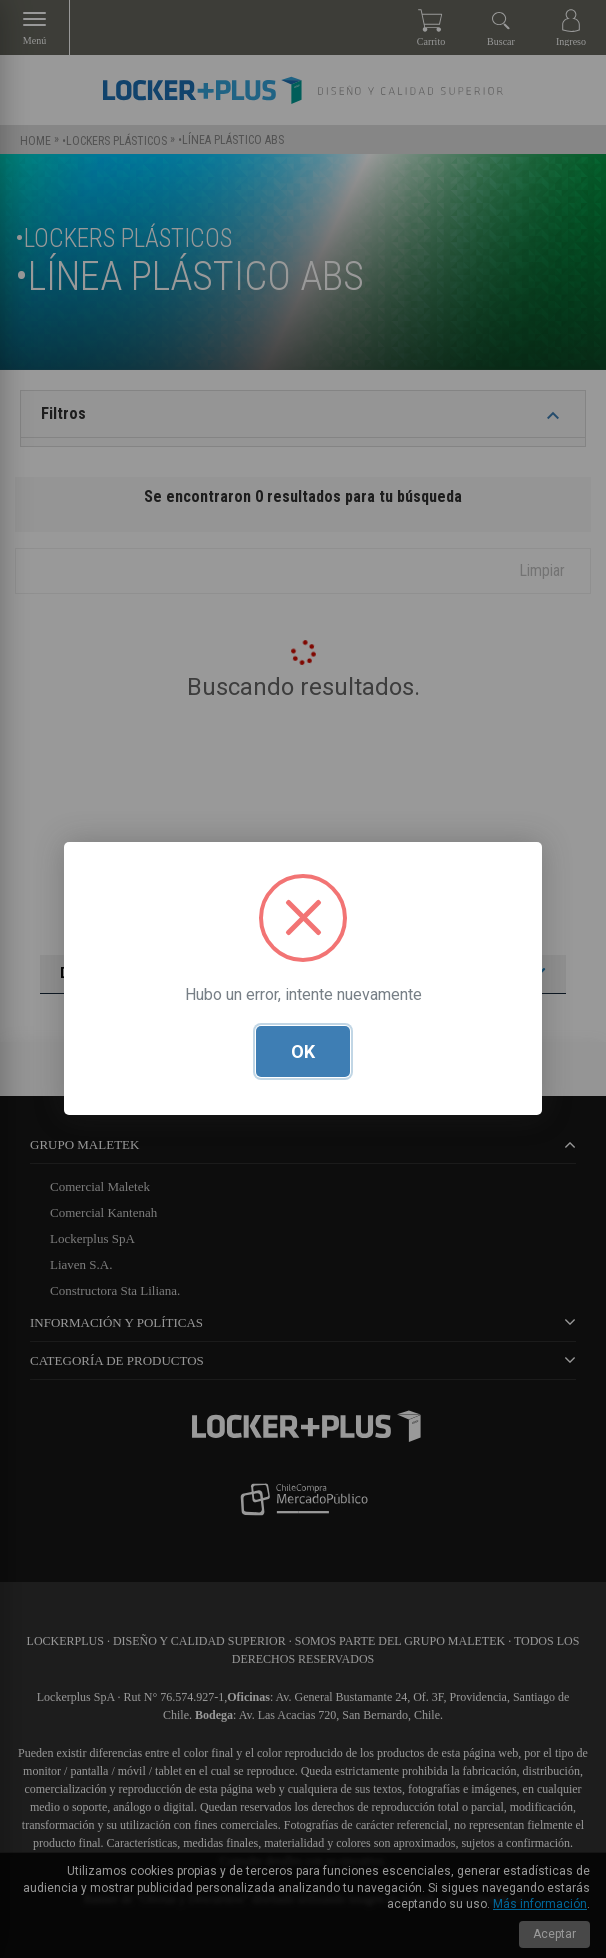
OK (303, 1052)
